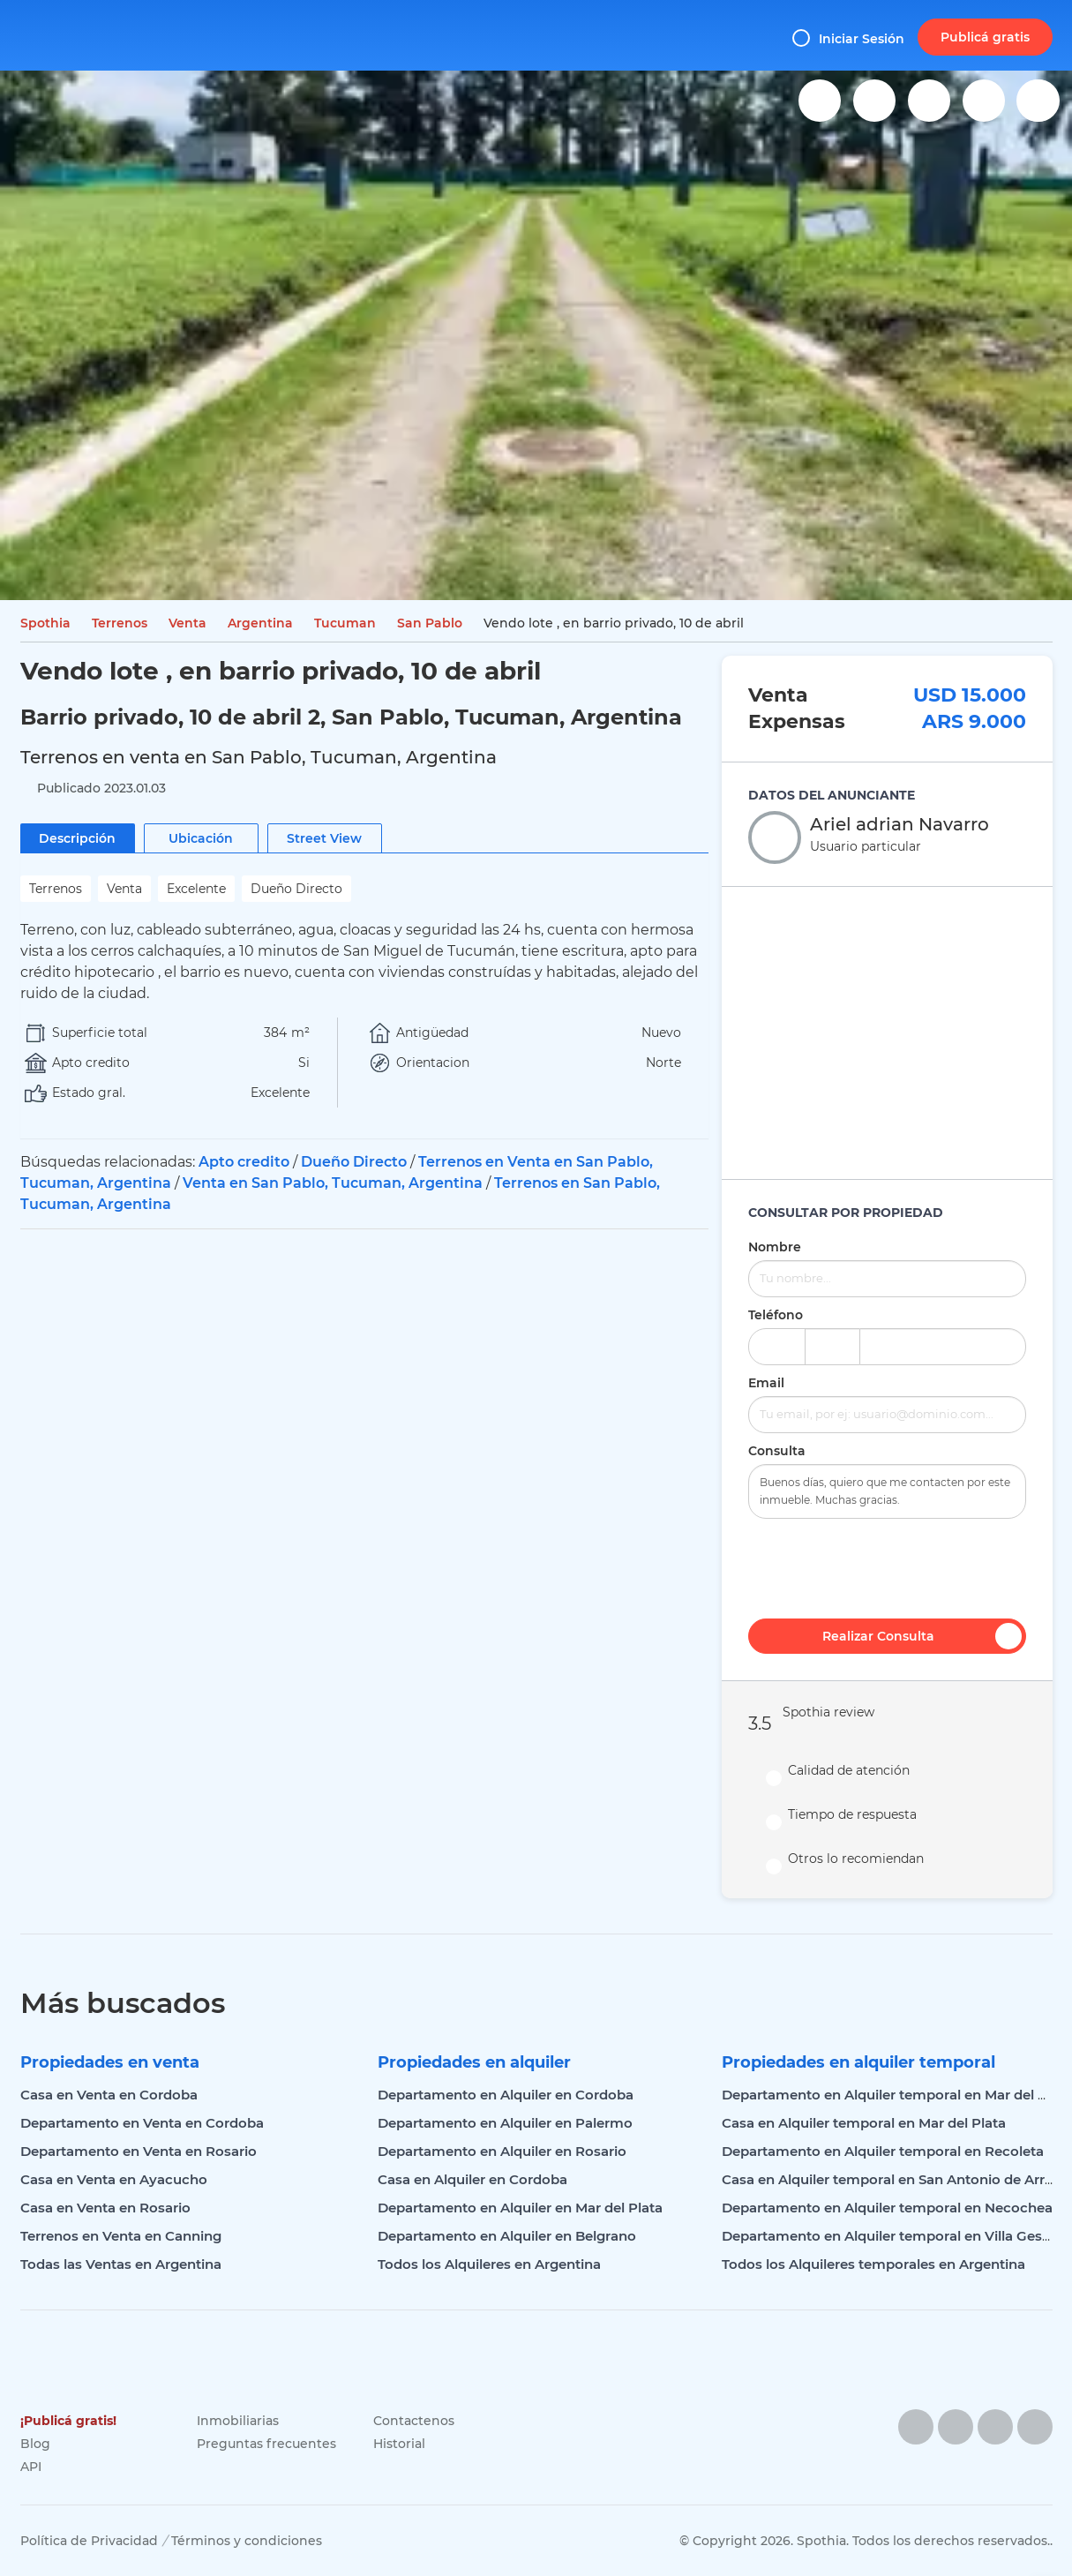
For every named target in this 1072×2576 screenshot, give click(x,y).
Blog (35, 2444)
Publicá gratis (985, 37)
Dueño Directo (354, 1161)
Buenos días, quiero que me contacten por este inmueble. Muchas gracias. (887, 1491)
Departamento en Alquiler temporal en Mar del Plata (897, 2094)
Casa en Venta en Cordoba (109, 2094)
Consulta (777, 1451)
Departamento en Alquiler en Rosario (502, 2151)
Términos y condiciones (246, 2541)
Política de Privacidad (89, 2541)
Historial (399, 2444)
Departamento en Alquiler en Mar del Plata (520, 2207)
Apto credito (244, 1161)
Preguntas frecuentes (266, 2444)
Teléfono (775, 1315)
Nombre (774, 1247)
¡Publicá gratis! (68, 2421)
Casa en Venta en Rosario (105, 2207)
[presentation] (887, 1566)
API (30, 2467)
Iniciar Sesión (848, 38)
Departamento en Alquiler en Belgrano (507, 2235)
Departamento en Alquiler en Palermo (505, 2122)
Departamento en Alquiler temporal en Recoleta (883, 2151)
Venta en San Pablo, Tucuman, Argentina (333, 1183)
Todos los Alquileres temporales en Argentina (873, 2264)
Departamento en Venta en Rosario (138, 2151)
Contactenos (413, 2421)
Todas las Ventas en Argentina (120, 2264)
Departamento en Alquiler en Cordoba (505, 2094)
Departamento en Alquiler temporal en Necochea (887, 2207)
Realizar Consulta (922, 1636)
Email (766, 1383)
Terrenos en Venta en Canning (120, 2235)
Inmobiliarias (238, 2421)
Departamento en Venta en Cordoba (142, 2122)
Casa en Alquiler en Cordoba (472, 2179)
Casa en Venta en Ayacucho (113, 2179)
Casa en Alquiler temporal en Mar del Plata (864, 2122)
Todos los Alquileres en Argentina (489, 2264)
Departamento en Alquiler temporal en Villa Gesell (889, 2235)
